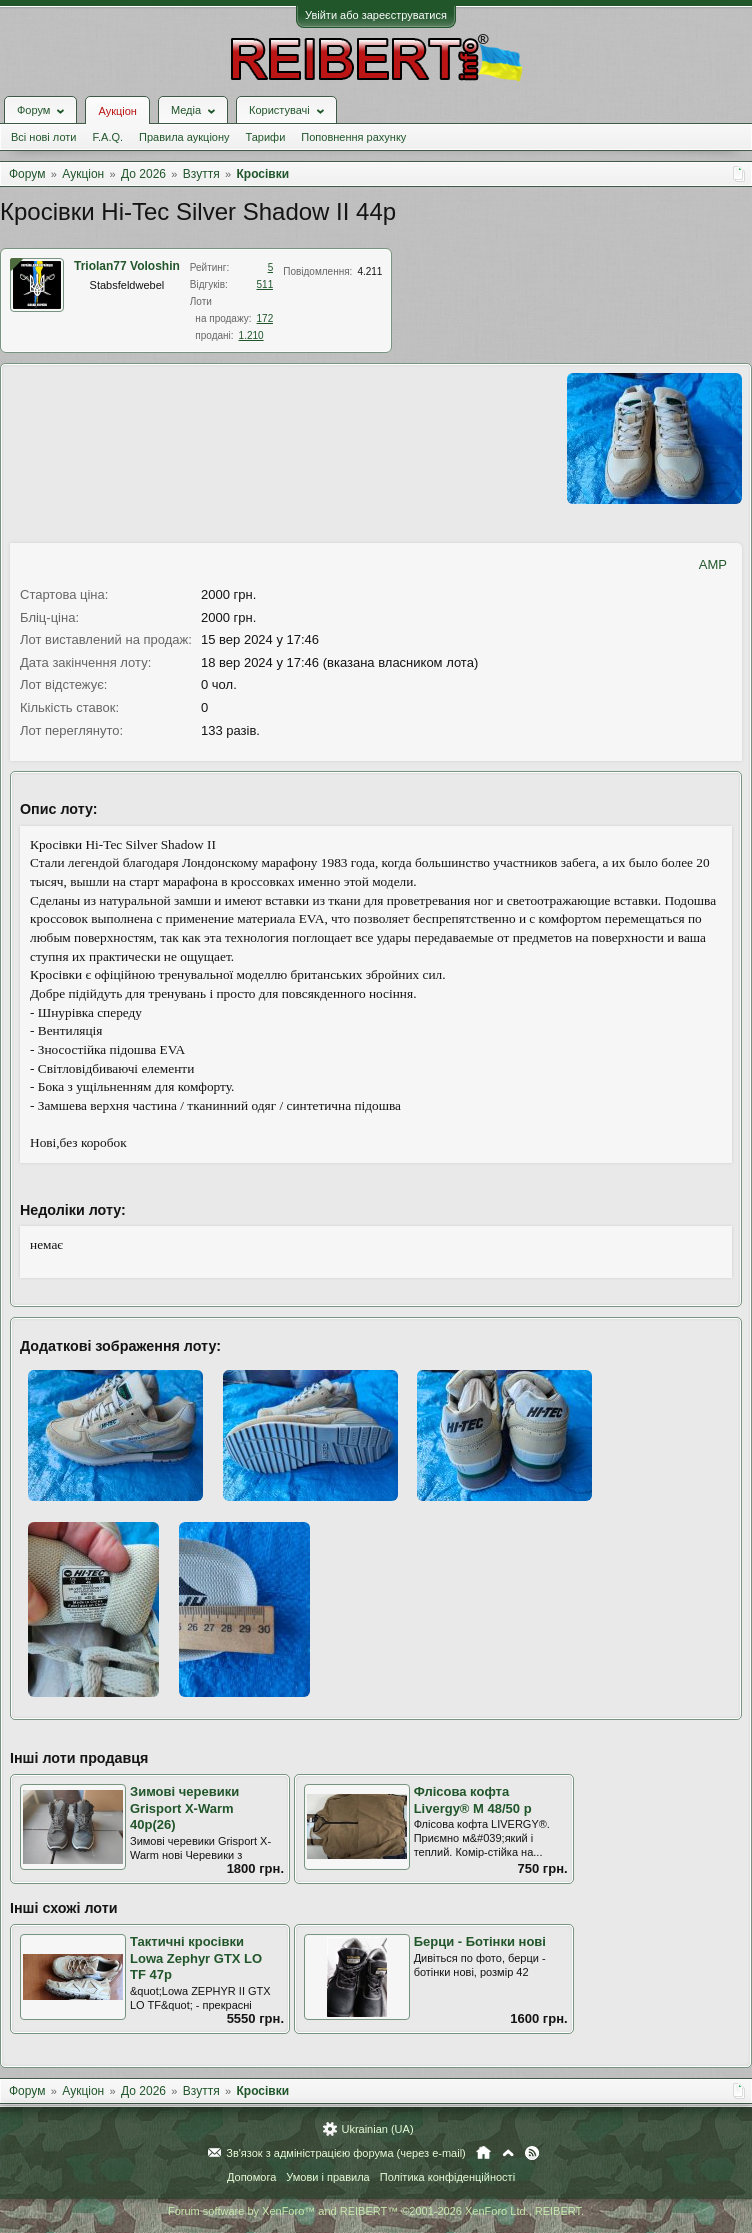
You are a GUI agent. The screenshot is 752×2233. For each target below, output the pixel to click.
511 (265, 284)
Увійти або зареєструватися (376, 15)
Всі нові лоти (43, 137)
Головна (483, 2153)
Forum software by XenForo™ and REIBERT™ (376, 2211)
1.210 (251, 335)
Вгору (508, 2153)
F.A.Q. (107, 137)
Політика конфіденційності (447, 2177)
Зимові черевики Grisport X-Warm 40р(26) (184, 1808)
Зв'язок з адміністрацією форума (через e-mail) (346, 2153)
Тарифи (266, 137)
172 (265, 318)
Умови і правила (327, 2177)
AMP (713, 564)
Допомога (251, 2177)
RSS (532, 2153)
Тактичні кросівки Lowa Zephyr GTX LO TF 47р (196, 1958)
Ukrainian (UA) (377, 2129)
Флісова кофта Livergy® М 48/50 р (473, 1800)
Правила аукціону (184, 137)
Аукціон (117, 111)
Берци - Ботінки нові (480, 1941)
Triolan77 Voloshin (127, 266)
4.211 (369, 271)
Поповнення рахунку (353, 137)
